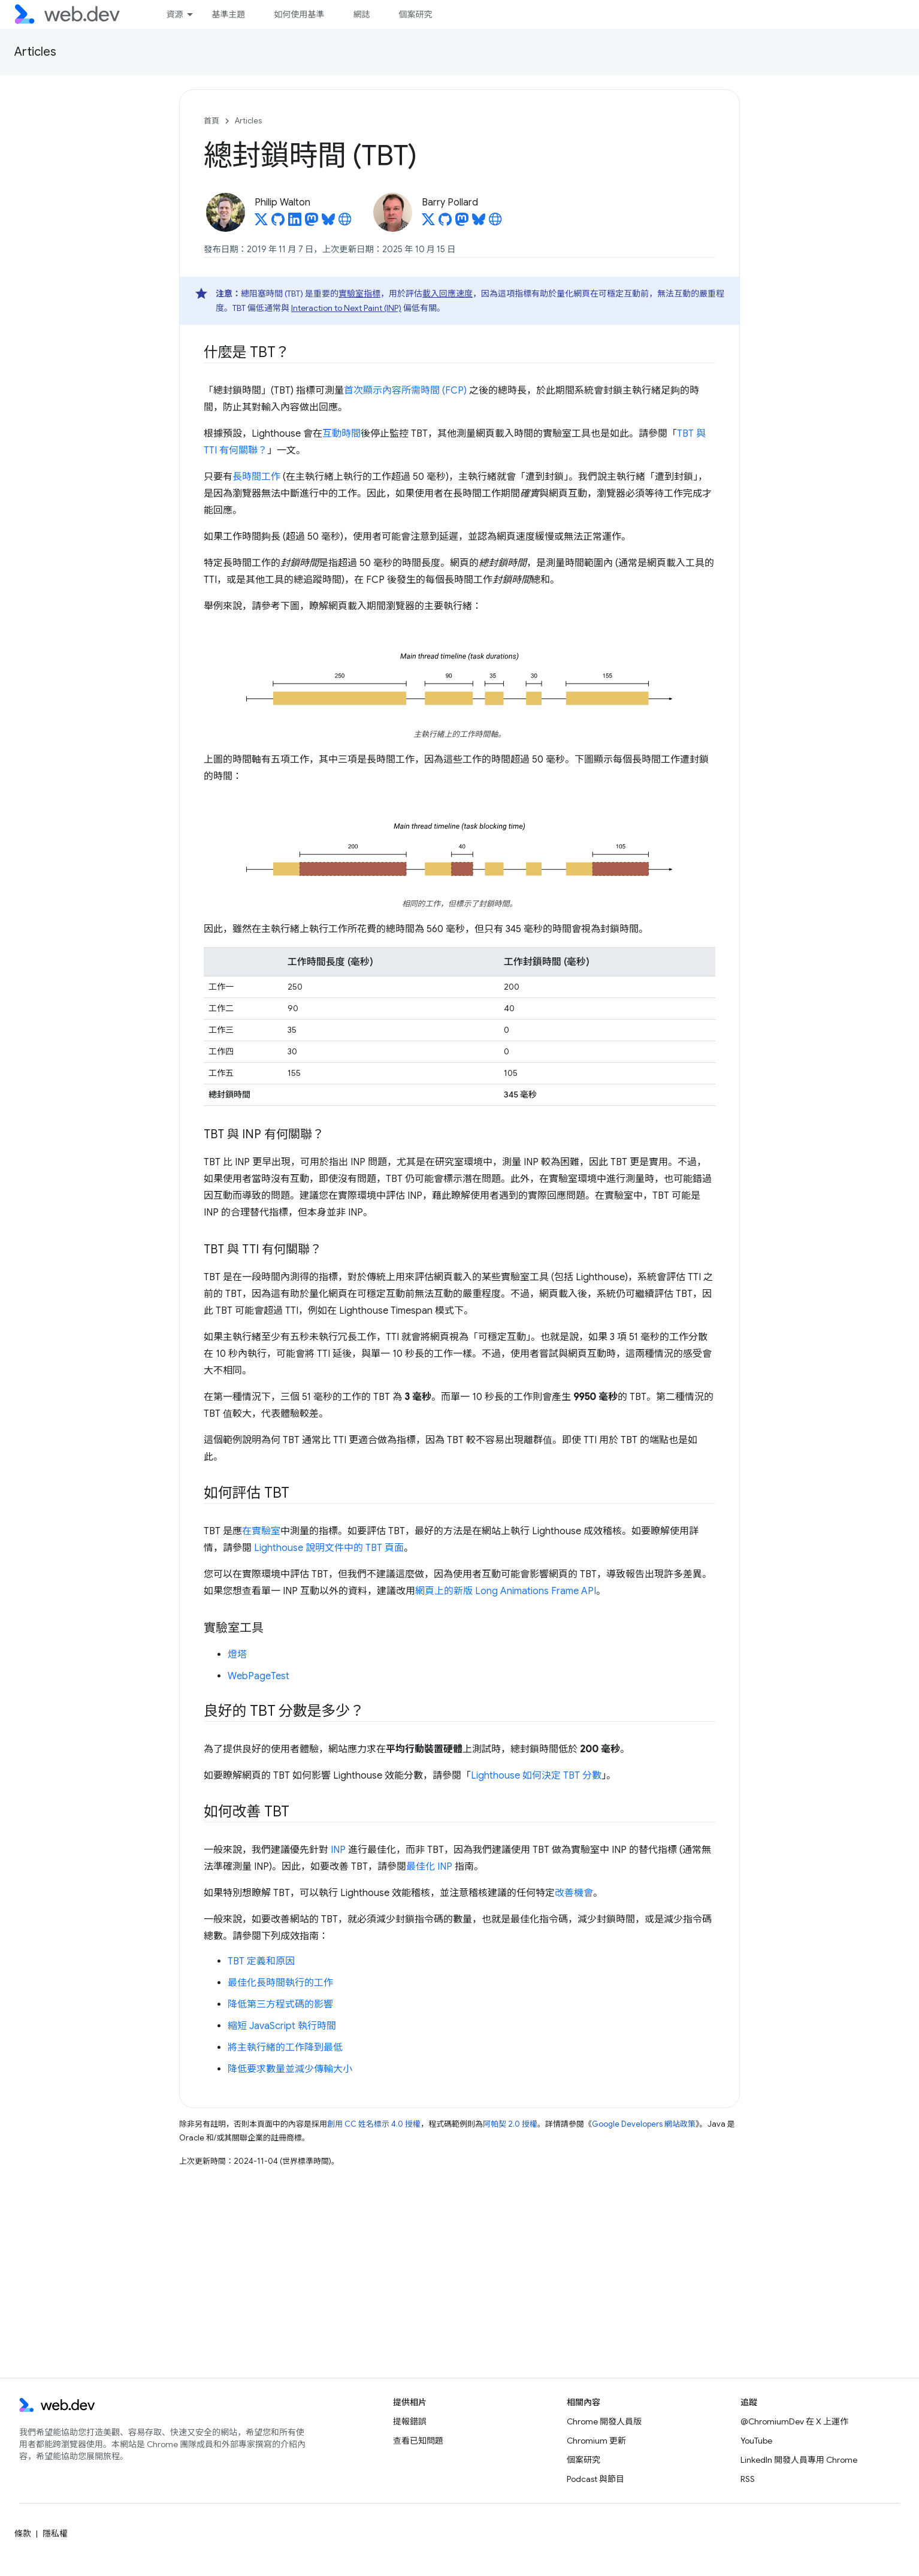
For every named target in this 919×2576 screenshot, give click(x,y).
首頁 (211, 121)
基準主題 (228, 14)
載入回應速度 (447, 293)
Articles (35, 51)
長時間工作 (256, 477)
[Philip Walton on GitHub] (278, 223)
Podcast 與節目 (595, 2479)
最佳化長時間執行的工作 (280, 1983)
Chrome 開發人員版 (604, 2421)
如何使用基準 (299, 14)
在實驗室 (261, 1531)
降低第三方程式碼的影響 (280, 2004)
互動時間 (341, 434)
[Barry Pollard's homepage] (495, 223)
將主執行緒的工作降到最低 (285, 2048)
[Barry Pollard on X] (428, 223)
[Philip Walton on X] (261, 223)
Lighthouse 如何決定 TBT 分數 (536, 1776)
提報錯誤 (410, 2421)
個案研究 (415, 14)
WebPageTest (258, 1676)
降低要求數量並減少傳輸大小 (290, 2069)
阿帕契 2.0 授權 (510, 2124)
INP (338, 1850)
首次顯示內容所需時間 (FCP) (405, 391)
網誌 (361, 14)
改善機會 (574, 1893)
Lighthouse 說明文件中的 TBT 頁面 (329, 1548)
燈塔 (237, 1655)
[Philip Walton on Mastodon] (311, 223)
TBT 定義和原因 (261, 1961)
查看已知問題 (418, 2440)
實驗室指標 (359, 293)
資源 (174, 14)
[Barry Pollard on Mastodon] (461, 223)
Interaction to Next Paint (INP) (346, 308)
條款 (22, 2533)
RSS (747, 2479)
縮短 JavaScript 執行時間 (282, 2026)
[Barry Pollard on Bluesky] (478, 223)
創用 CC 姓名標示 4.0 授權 (374, 2124)
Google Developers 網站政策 (644, 2124)
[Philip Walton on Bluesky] (328, 223)
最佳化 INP (429, 1867)
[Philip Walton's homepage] (345, 223)
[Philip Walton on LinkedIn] (294, 223)
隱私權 (55, 2533)
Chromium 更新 (596, 2440)
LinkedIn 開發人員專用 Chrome (798, 2459)
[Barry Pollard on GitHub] (445, 223)
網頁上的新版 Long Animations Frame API (505, 1591)
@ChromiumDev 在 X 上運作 (794, 2421)
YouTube (756, 2440)
